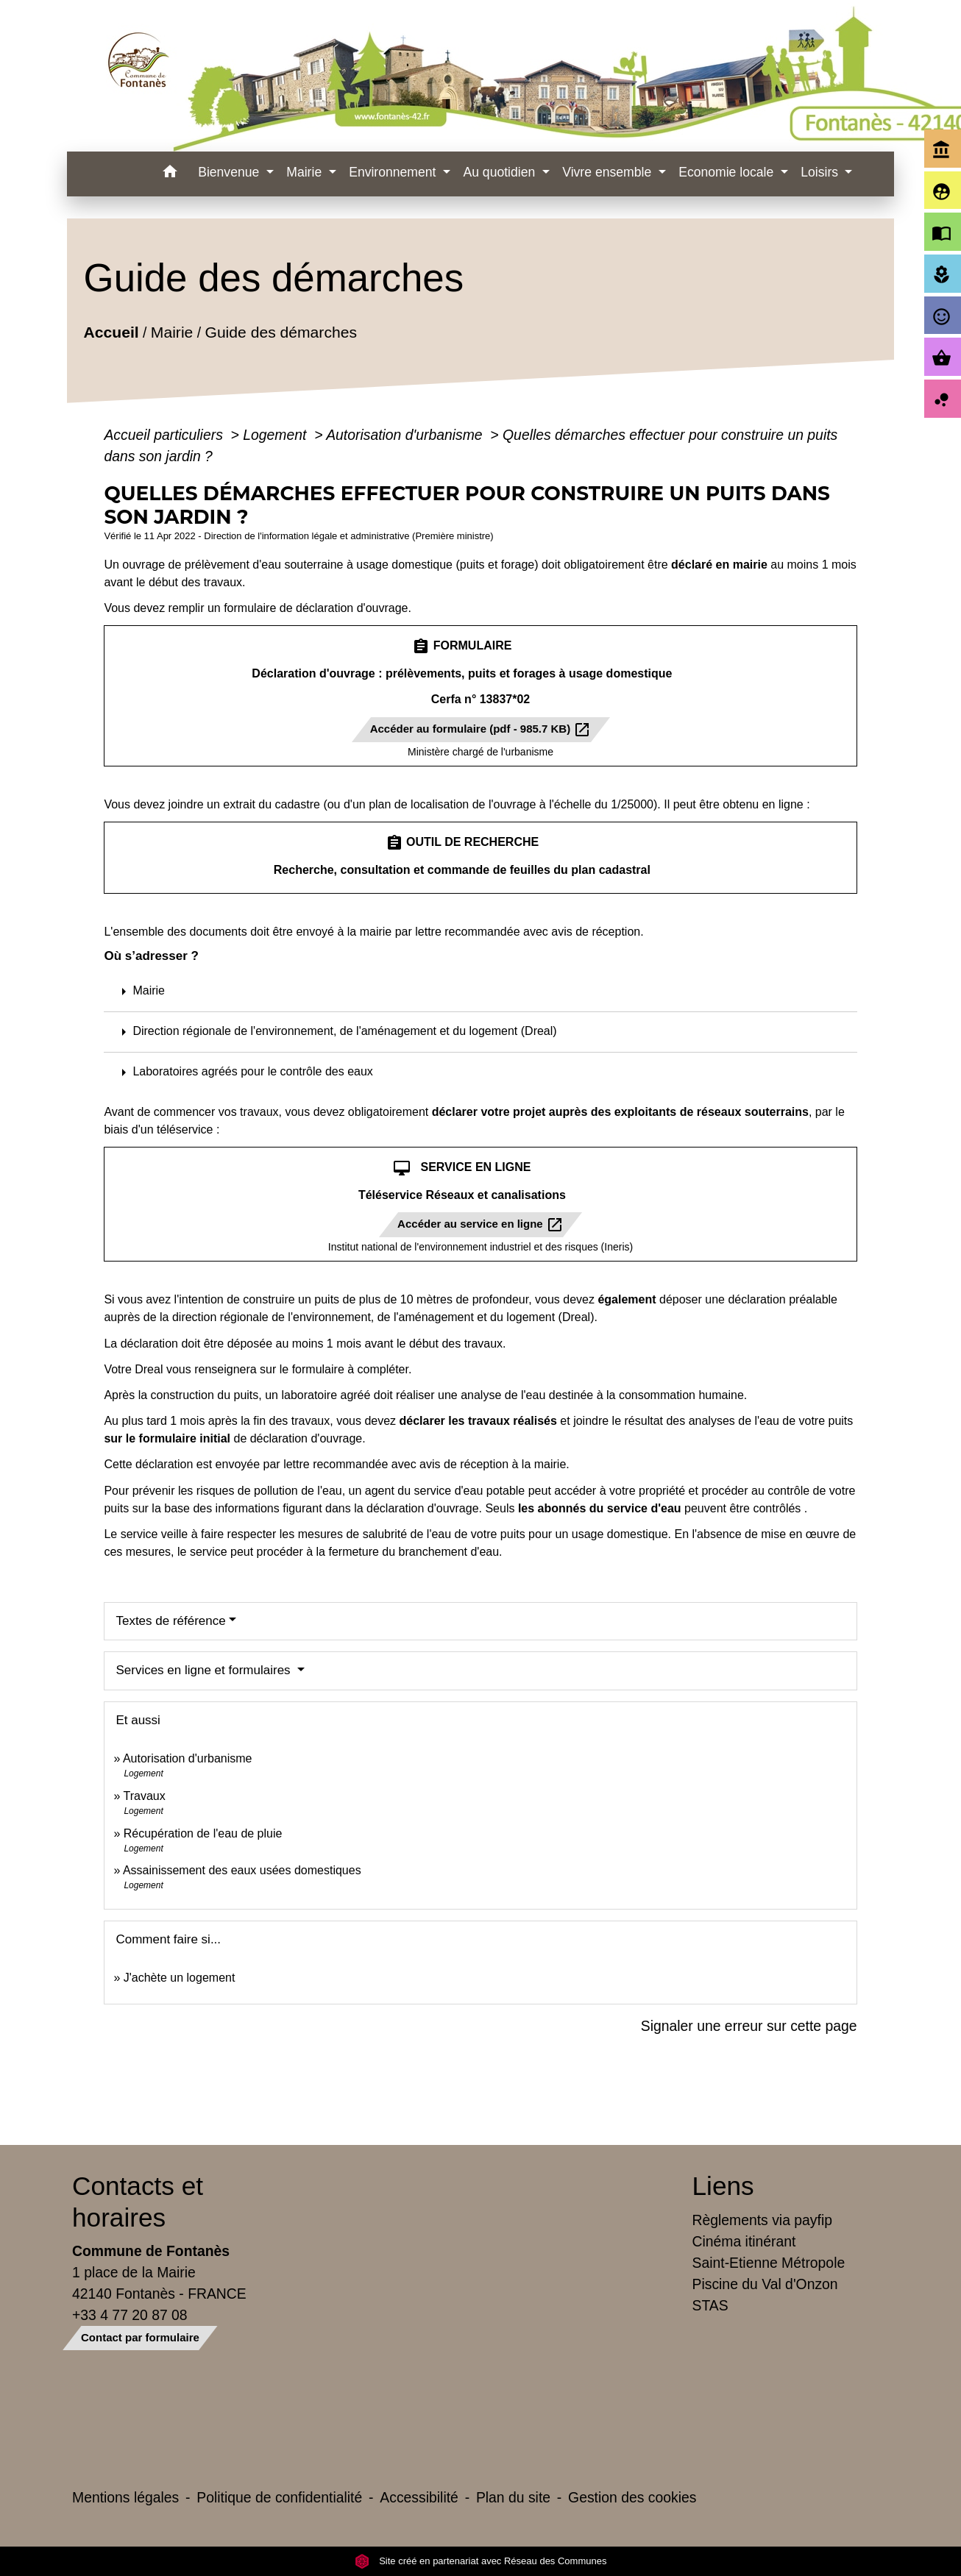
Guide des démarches (281, 332)
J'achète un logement (179, 1977)
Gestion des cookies (632, 2497)
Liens (723, 2185)
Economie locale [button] (727, 172)
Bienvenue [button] (230, 172)
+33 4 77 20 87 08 (130, 2315)
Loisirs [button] (821, 172)
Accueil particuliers (165, 435)
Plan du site (513, 2497)
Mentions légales (125, 2497)
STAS (710, 2305)
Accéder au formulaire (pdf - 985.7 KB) (481, 730)
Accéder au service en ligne (480, 1225)
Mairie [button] (305, 172)
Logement (277, 435)
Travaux (144, 1796)
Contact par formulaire (140, 2337)
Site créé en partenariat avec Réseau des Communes (481, 2560)
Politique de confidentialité (279, 2497)
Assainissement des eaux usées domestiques (242, 1870)
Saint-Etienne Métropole (768, 2263)
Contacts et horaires (137, 2201)
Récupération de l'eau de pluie (203, 1833)
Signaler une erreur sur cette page (749, 2026)
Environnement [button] (394, 172)
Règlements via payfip (762, 2220)
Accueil (111, 332)
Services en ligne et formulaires (205, 1670)
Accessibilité (419, 2497)
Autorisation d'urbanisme (406, 435)
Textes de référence (170, 1621)
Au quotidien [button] (501, 172)
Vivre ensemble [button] (608, 172)
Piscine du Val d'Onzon (765, 2284)
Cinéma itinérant (744, 2241)
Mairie (172, 332)
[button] (169, 174)
